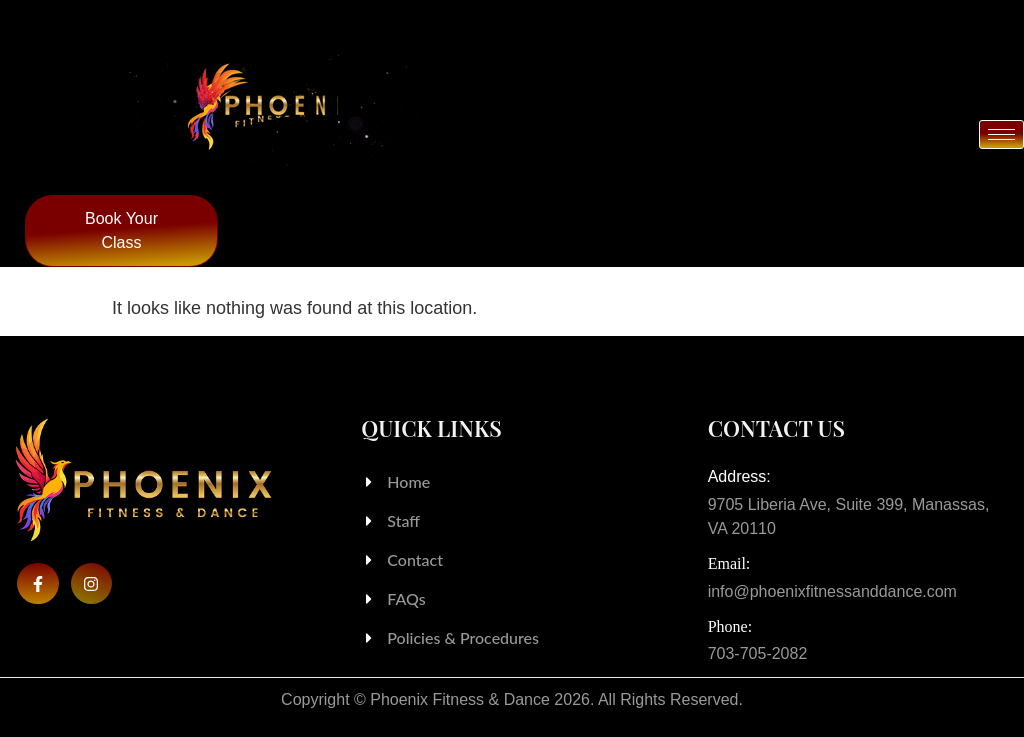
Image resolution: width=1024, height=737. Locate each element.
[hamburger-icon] (1001, 135)
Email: (729, 563)
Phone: (730, 626)
